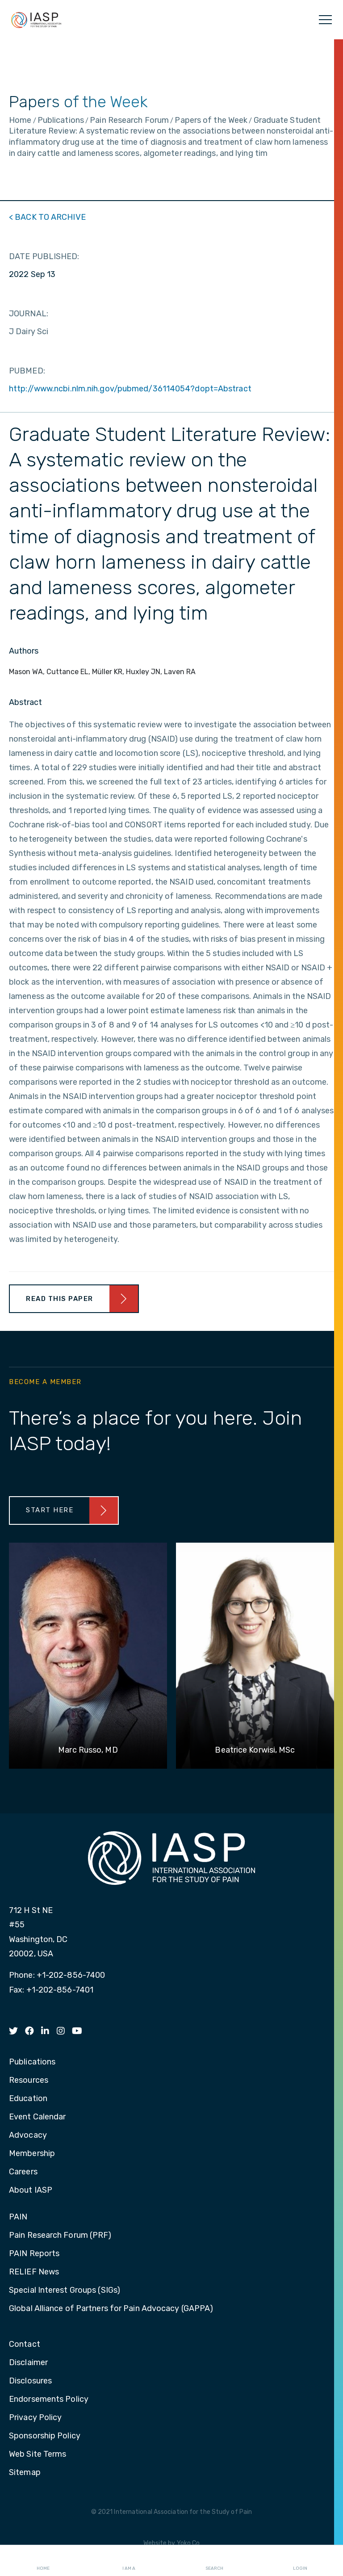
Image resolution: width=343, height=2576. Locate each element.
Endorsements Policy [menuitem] (48, 2399)
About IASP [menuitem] (30, 2190)
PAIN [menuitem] (18, 2217)
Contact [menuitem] (24, 2344)
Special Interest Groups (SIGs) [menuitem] (64, 2290)
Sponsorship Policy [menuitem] (44, 2436)
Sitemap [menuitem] (25, 2472)
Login (300, 2561)
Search (214, 2561)
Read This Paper (59, 1299)
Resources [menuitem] (28, 2080)
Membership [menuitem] (32, 2153)
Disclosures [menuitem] (30, 2381)
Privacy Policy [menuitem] (35, 2417)
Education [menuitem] (28, 2098)
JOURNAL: (28, 314)
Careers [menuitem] (23, 2172)
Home (43, 2561)
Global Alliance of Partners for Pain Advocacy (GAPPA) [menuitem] (111, 2308)
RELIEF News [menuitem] (34, 2272)
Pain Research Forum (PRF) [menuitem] (60, 2235)
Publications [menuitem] (32, 2062)
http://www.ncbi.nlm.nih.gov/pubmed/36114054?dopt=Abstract (130, 389)
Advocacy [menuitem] (28, 2135)
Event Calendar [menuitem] (37, 2117)
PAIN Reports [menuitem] (34, 2253)
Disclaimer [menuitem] (28, 2362)
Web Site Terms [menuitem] (37, 2454)
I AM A (128, 2561)
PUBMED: (27, 371)
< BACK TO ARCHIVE (47, 217)
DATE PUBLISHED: (44, 256)
